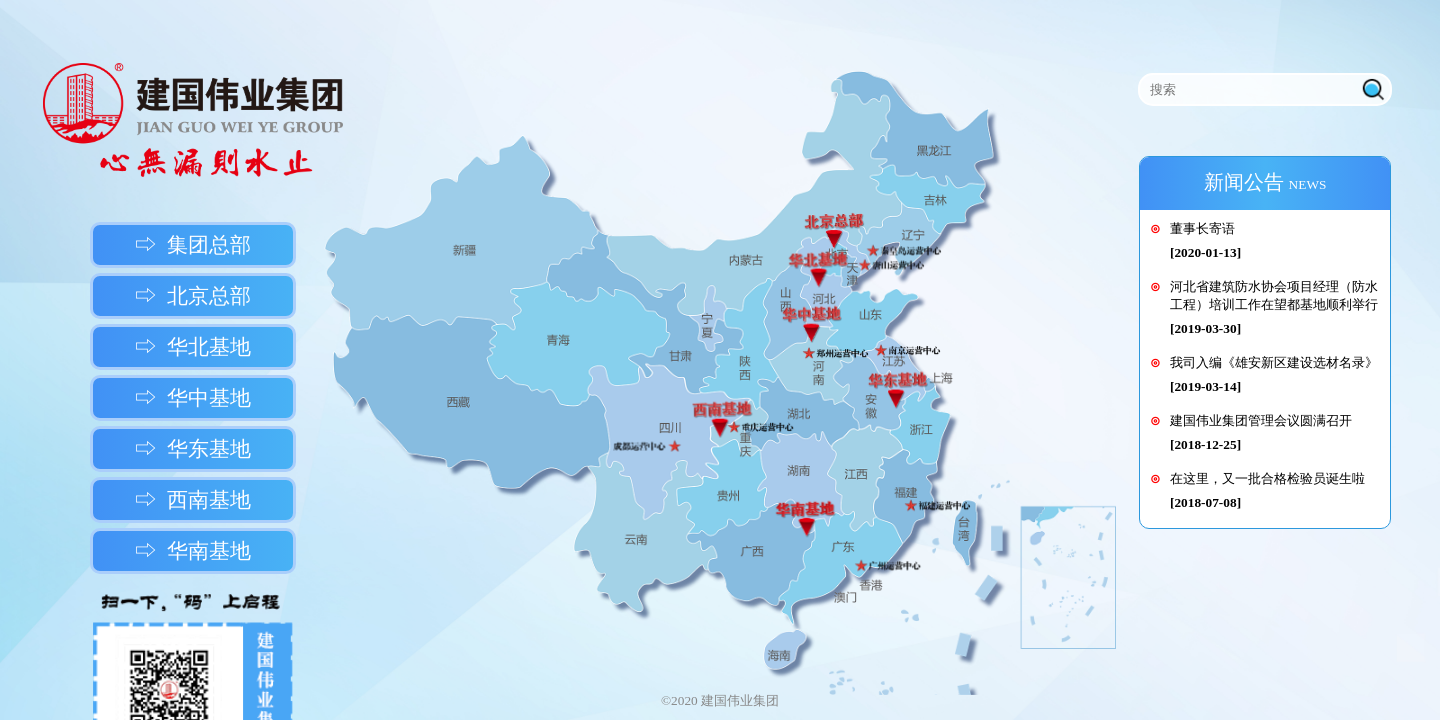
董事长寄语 (1202, 228)
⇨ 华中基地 (193, 398)
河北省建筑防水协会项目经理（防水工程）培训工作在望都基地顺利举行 (1274, 295)
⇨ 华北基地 (193, 347)
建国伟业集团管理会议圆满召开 (1261, 420)
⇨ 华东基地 (193, 449)
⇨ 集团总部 (193, 245)
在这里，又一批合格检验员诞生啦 (1267, 478)
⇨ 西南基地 (193, 500)
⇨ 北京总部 (193, 296)
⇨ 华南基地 (193, 551)
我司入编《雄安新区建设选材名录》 (1274, 362)
